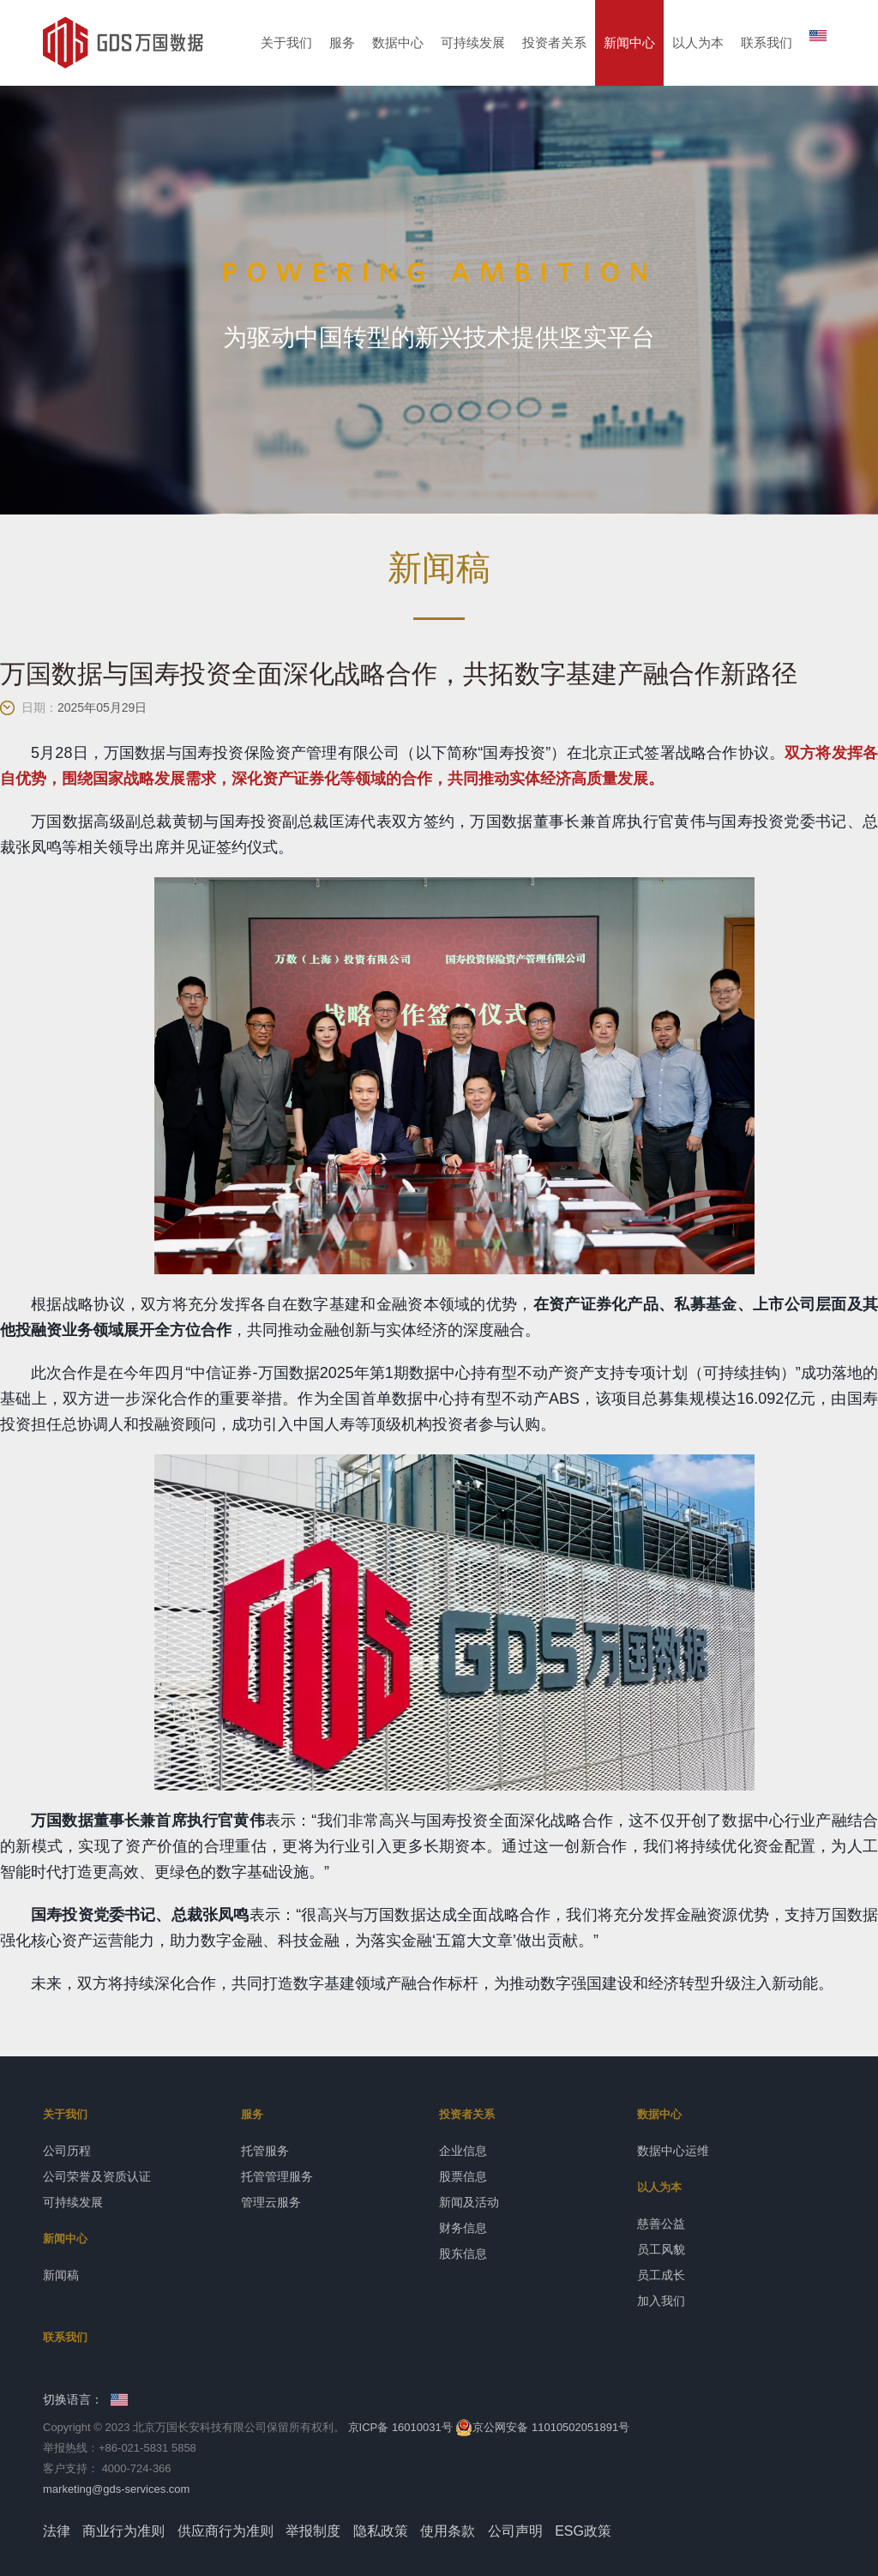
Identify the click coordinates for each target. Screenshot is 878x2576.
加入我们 (661, 2301)
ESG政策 (583, 2531)
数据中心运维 (673, 2151)
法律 (56, 2531)
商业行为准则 (123, 2531)
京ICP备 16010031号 (400, 2427)
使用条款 (447, 2531)
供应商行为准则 (225, 2531)
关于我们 (286, 42)
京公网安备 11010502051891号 (542, 2427)
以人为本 (698, 42)
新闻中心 (629, 42)
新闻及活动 (469, 2202)
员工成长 (661, 2275)
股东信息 (463, 2253)
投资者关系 (554, 42)
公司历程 (67, 2151)
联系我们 (766, 42)
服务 (342, 42)
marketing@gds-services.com (116, 2489)
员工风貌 (661, 2249)
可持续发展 (473, 42)
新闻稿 (61, 2275)
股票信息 (463, 2176)
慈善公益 (661, 2223)
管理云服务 (271, 2202)
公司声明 (515, 2531)
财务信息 (463, 2228)
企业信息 (463, 2151)
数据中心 (398, 42)
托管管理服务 (277, 2176)
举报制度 (313, 2531)
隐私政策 (380, 2531)
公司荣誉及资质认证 (97, 2176)
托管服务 (265, 2151)
